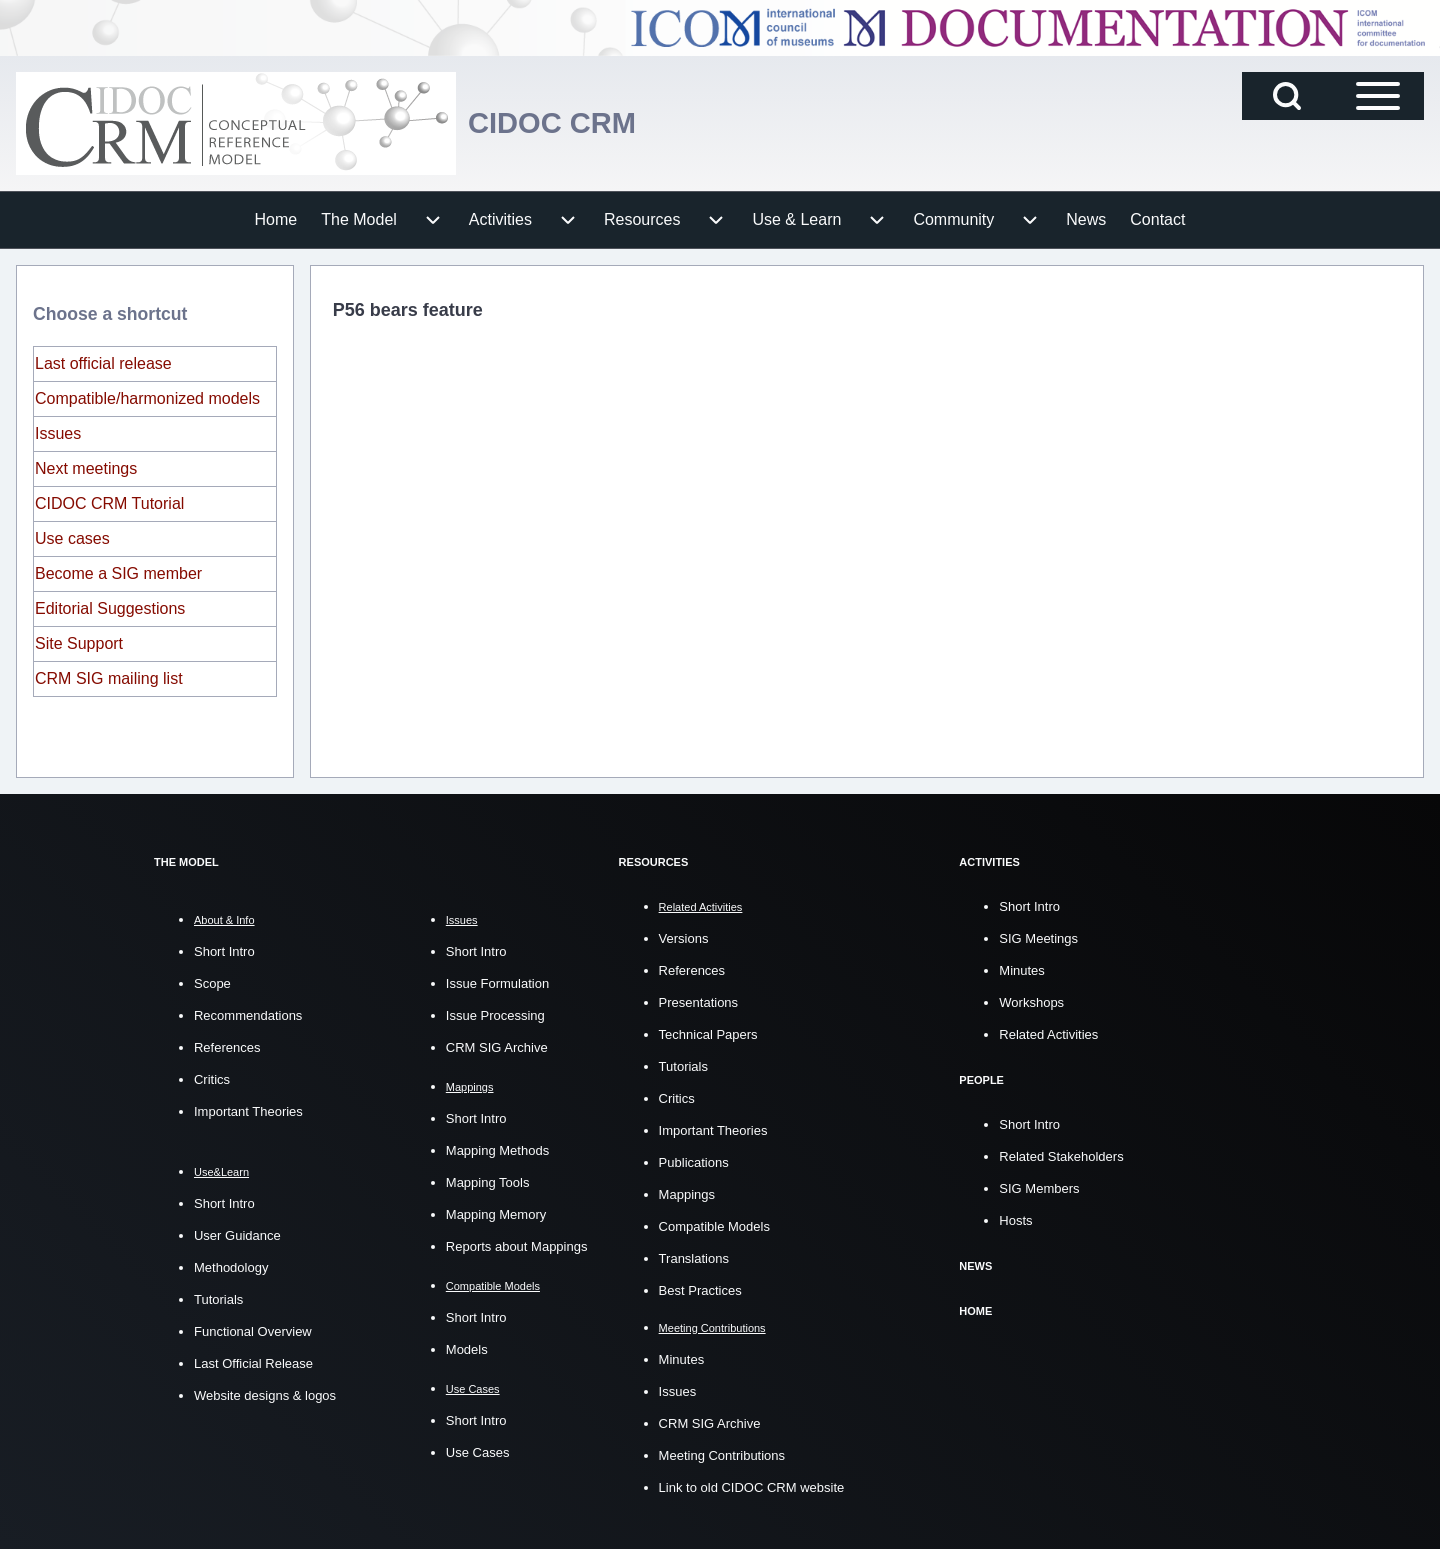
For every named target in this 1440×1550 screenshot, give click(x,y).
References (227, 1047)
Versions (684, 938)
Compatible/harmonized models (147, 398)
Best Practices (700, 1290)
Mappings (687, 1194)
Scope (212, 983)
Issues (58, 433)
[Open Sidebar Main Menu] (1378, 96)
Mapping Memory (496, 1214)
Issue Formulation (497, 983)
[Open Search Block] (1287, 96)
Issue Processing (495, 1015)
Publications (694, 1162)
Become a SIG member (118, 573)
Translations (694, 1258)
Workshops (1031, 1002)
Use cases (72, 538)
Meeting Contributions (722, 1455)
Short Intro (224, 951)
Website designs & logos (265, 1395)
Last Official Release (253, 1363)
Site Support (79, 643)
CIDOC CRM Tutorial (109, 503)
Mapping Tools (488, 1182)
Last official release (103, 363)
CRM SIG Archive (497, 1047)
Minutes (682, 1359)
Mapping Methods (497, 1150)
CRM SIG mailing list (109, 678)
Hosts (1015, 1220)
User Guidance (237, 1235)
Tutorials (218, 1299)
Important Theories (248, 1111)
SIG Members (1039, 1188)
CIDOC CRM (572, 122)
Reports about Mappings (517, 1246)
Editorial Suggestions (110, 608)
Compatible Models (714, 1226)
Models (467, 1349)
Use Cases (478, 1452)
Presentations (699, 1002)
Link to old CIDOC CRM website (752, 1487)
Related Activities (1048, 1034)
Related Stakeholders (1061, 1156)
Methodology (231, 1267)
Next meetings (86, 468)
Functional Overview (253, 1331)
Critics (212, 1079)
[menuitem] (276, 220)
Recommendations (248, 1015)
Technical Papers (708, 1034)
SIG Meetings (1038, 938)
